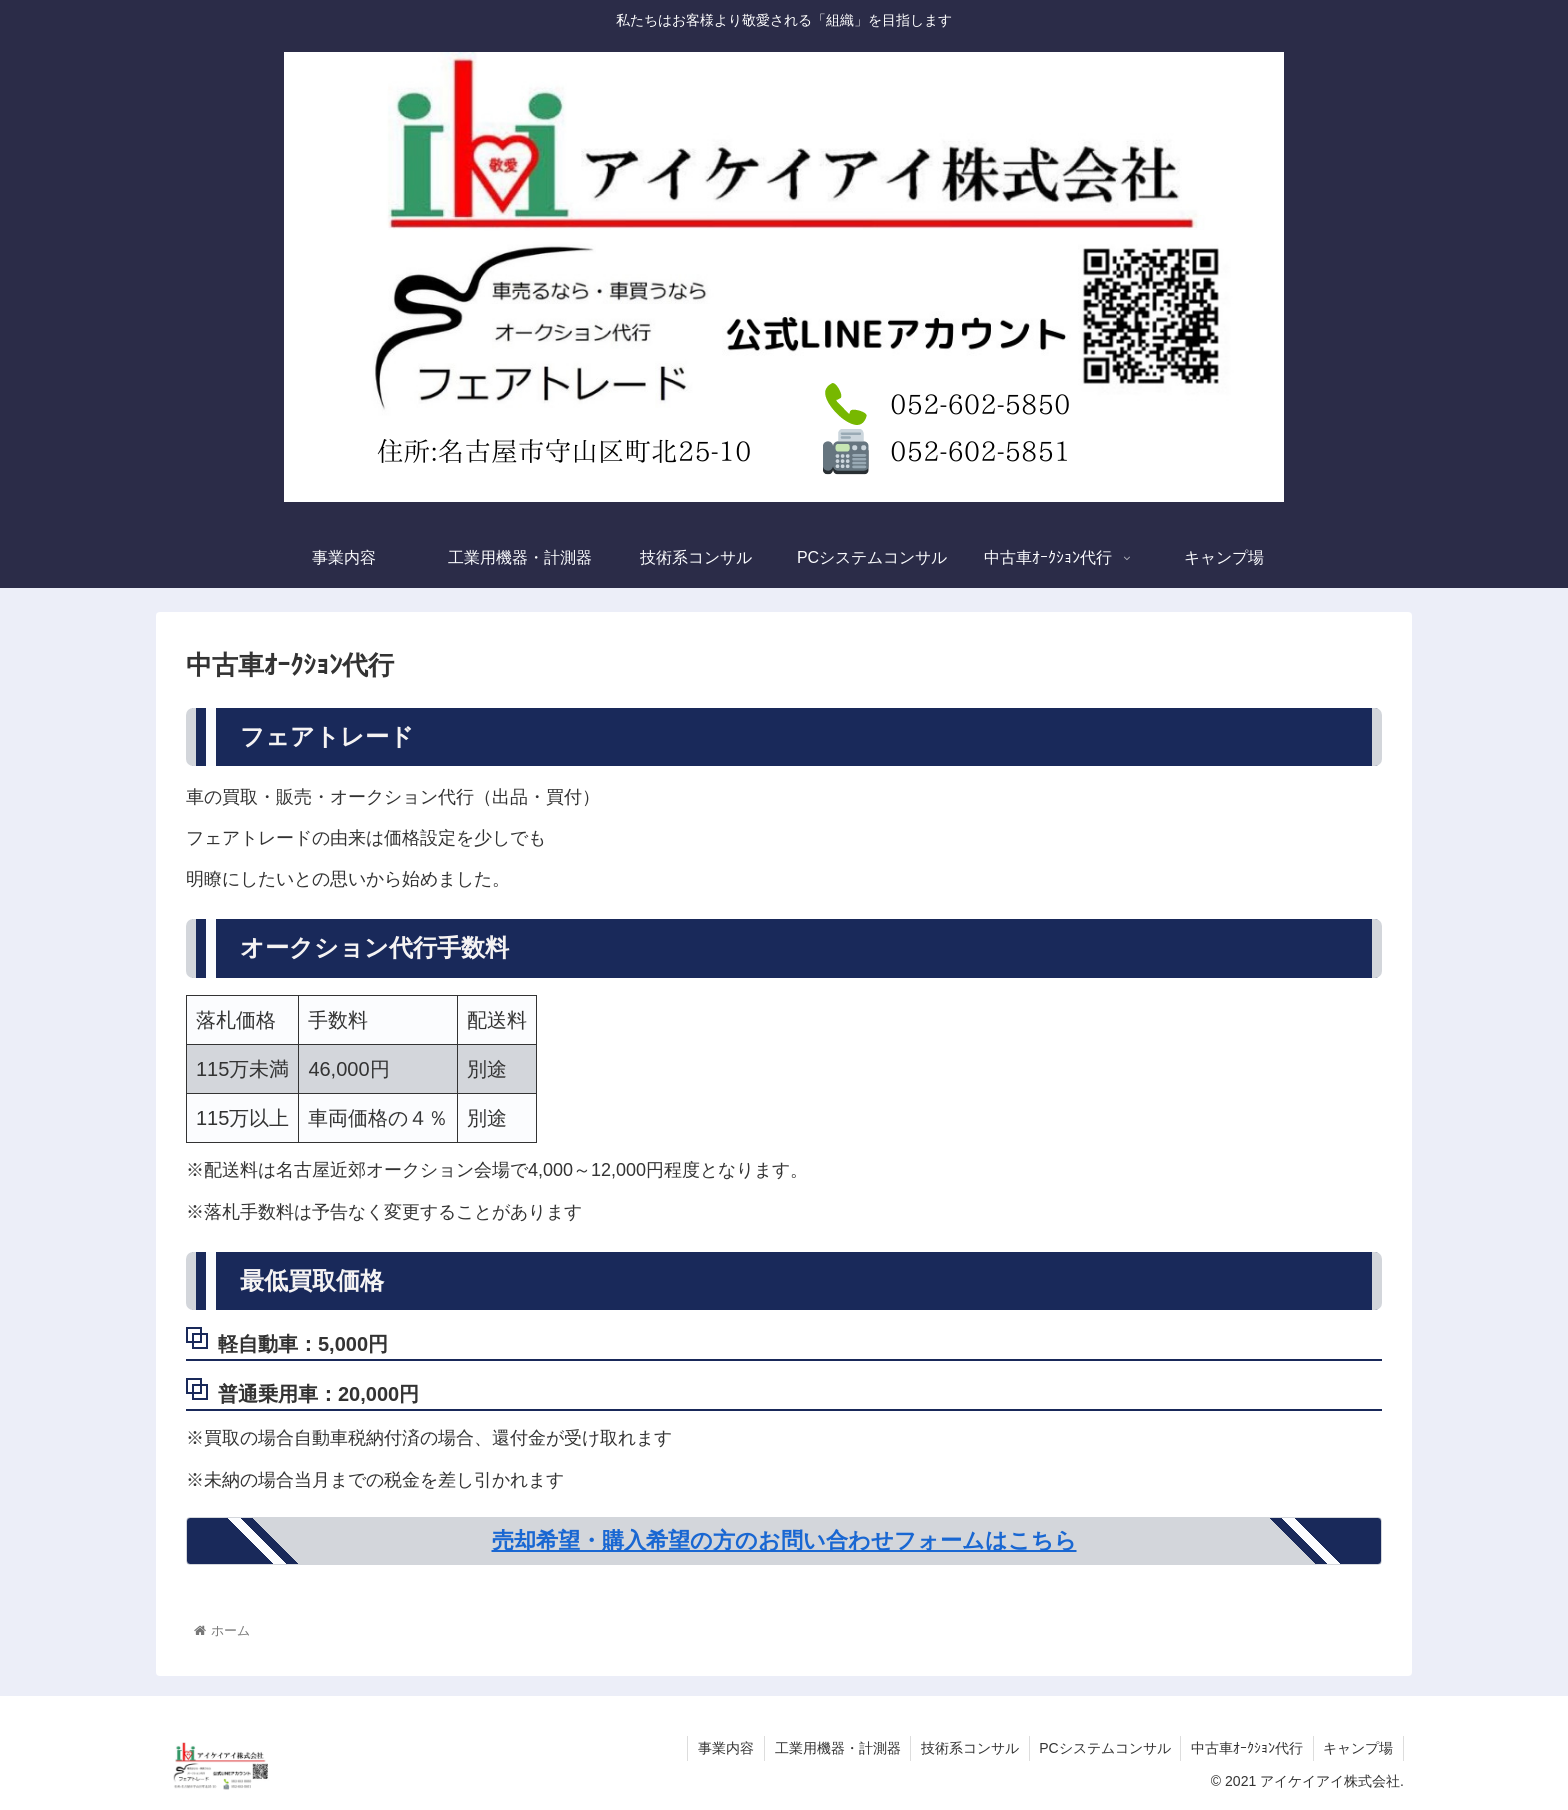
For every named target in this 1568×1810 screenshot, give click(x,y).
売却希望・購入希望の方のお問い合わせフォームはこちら (784, 1540)
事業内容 (723, 1748)
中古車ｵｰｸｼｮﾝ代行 (1246, 1748)
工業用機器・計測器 (835, 1748)
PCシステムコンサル (1103, 1748)
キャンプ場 (1358, 1748)
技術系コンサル (968, 1748)
